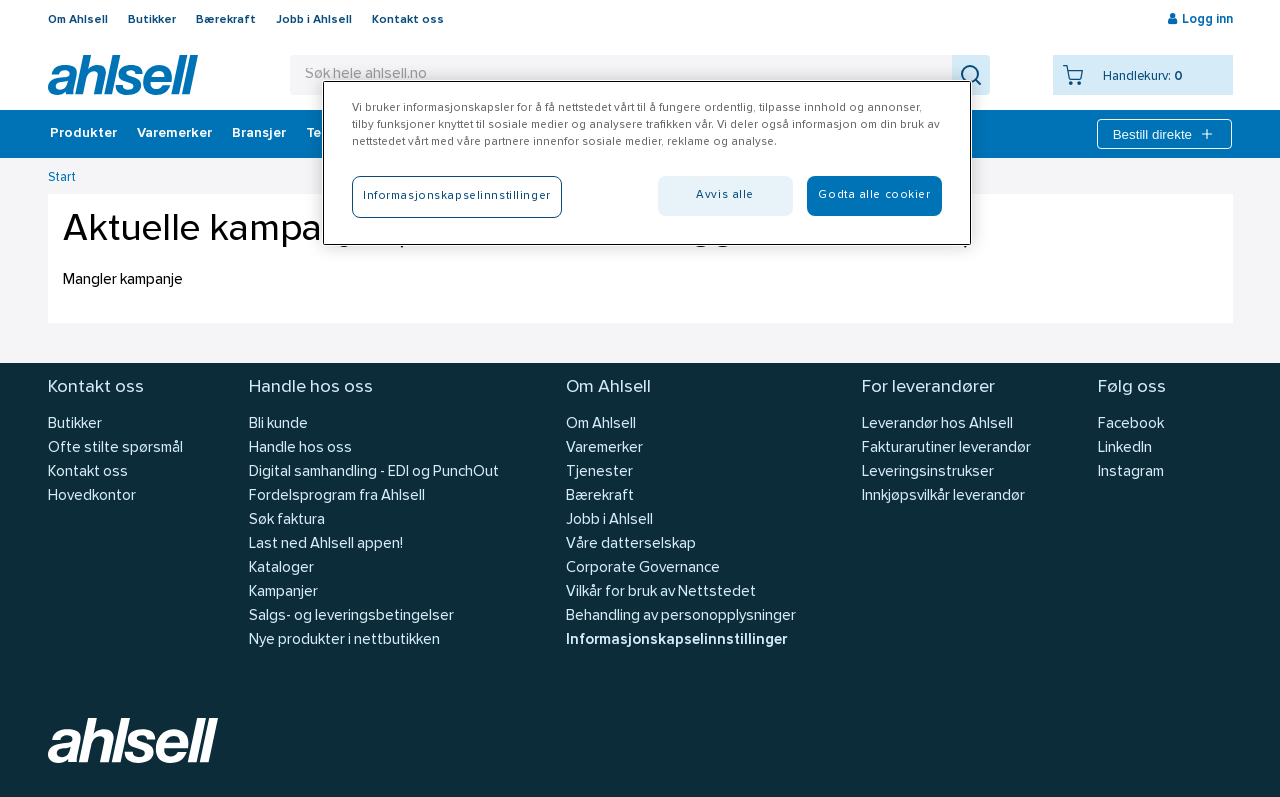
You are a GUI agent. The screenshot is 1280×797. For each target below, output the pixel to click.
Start (62, 177)
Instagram (1131, 472)
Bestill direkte (1164, 134)
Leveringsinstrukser (928, 472)
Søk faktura (287, 520)
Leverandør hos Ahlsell (937, 424)
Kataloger (281, 568)
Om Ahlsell (78, 20)
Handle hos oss (300, 448)
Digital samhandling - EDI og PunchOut (374, 472)
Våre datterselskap (631, 544)
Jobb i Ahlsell (314, 20)
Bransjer (259, 134)
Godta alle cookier (874, 195)
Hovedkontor (92, 496)
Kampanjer (283, 592)
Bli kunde (278, 424)
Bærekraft (226, 20)
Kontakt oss (408, 20)
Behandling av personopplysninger (681, 616)
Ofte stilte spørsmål (115, 448)
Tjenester (599, 472)
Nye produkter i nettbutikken (344, 640)
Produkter (83, 134)
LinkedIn (1125, 448)
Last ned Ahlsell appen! (326, 544)
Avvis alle (725, 195)
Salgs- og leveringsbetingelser (351, 616)
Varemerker (174, 134)
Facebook (1131, 424)
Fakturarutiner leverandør (946, 448)
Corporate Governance (643, 568)
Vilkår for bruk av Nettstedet (661, 592)
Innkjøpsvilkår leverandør (943, 496)
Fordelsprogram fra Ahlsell (337, 496)
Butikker (152, 20)
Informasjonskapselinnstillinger (676, 640)
